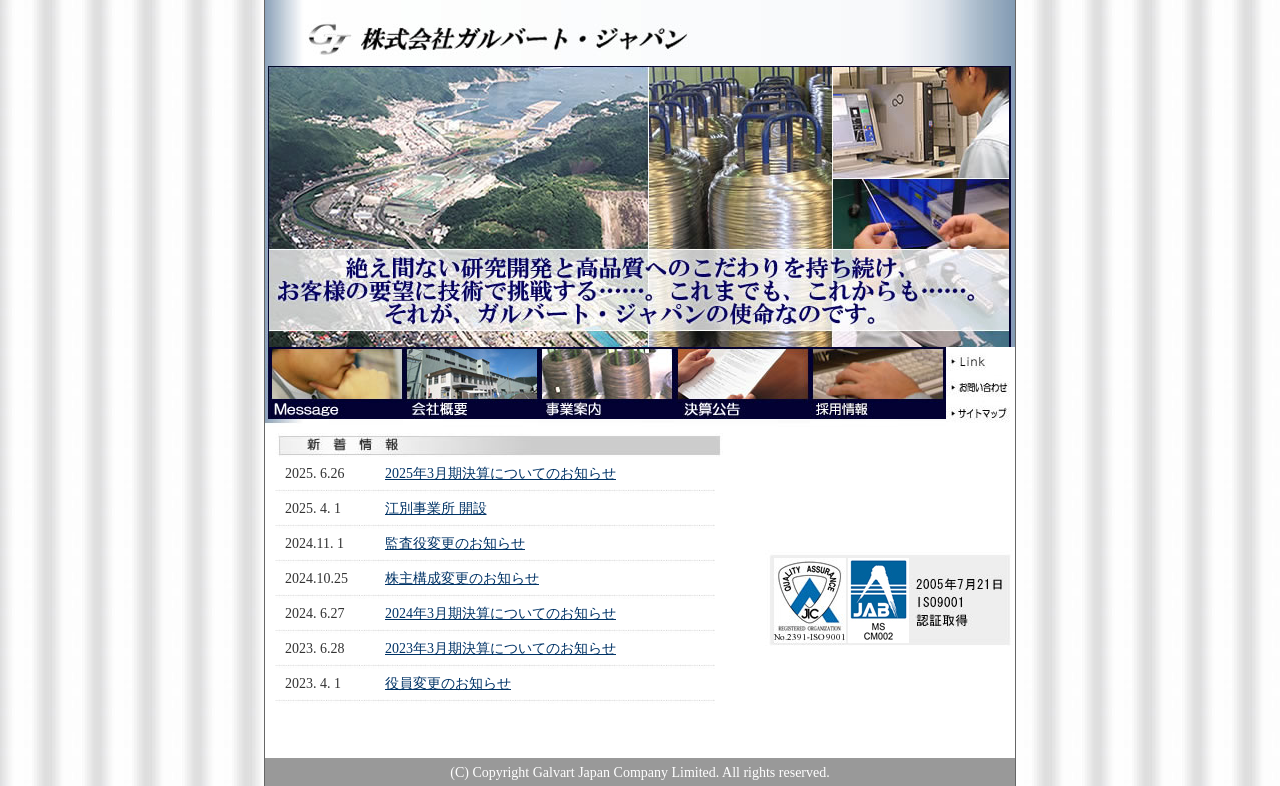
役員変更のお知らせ (448, 683)
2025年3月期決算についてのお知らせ (500, 473)
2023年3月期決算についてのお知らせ (500, 648)
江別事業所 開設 (436, 508)
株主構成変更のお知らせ (462, 578)
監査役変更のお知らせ (455, 543)
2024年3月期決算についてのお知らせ (500, 613)
